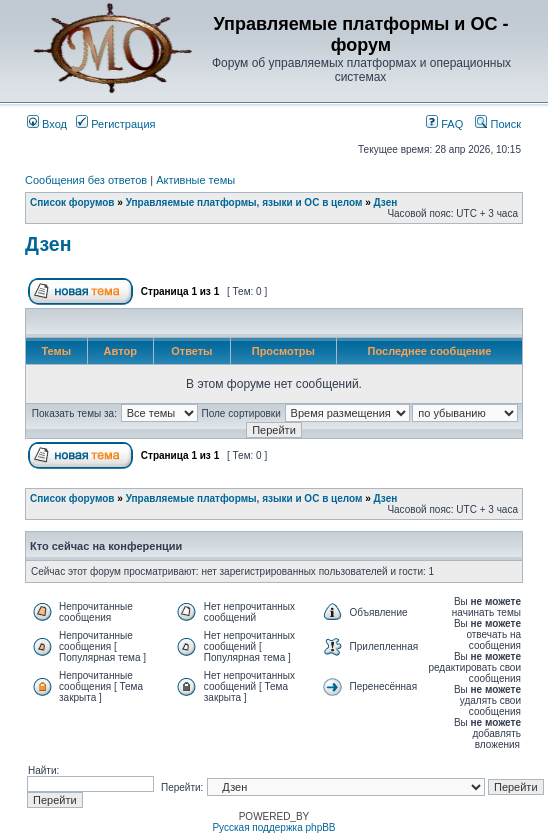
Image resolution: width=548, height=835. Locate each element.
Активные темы (195, 180)
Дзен (386, 202)
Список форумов (72, 202)
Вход (47, 124)
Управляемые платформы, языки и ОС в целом (244, 202)
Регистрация (115, 124)
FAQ (444, 124)
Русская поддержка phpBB (273, 827)
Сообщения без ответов (86, 180)
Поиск (498, 124)
